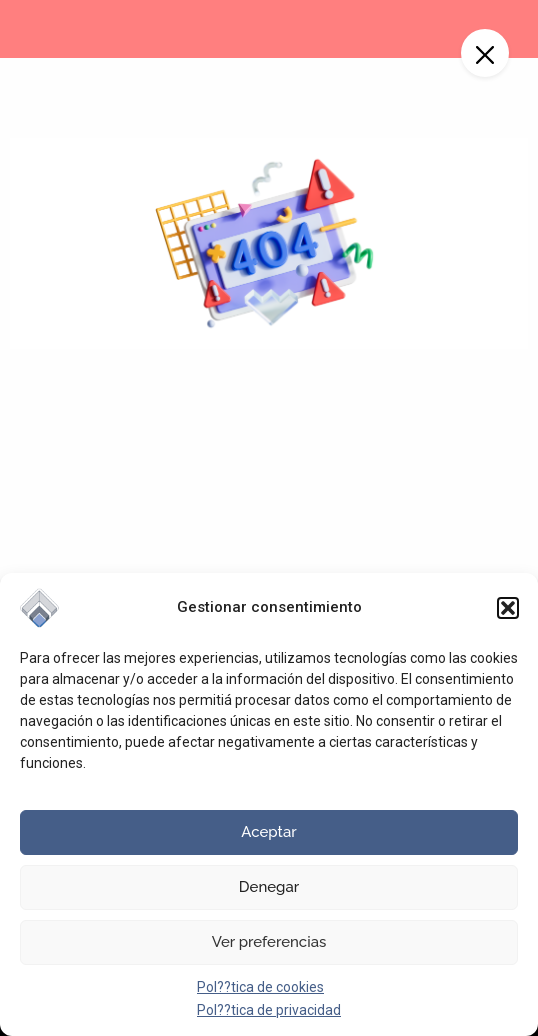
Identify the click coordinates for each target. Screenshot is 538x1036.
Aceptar (268, 832)
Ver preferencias (269, 942)
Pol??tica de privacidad (269, 1010)
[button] (508, 608)
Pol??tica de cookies (260, 987)
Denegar (269, 887)
